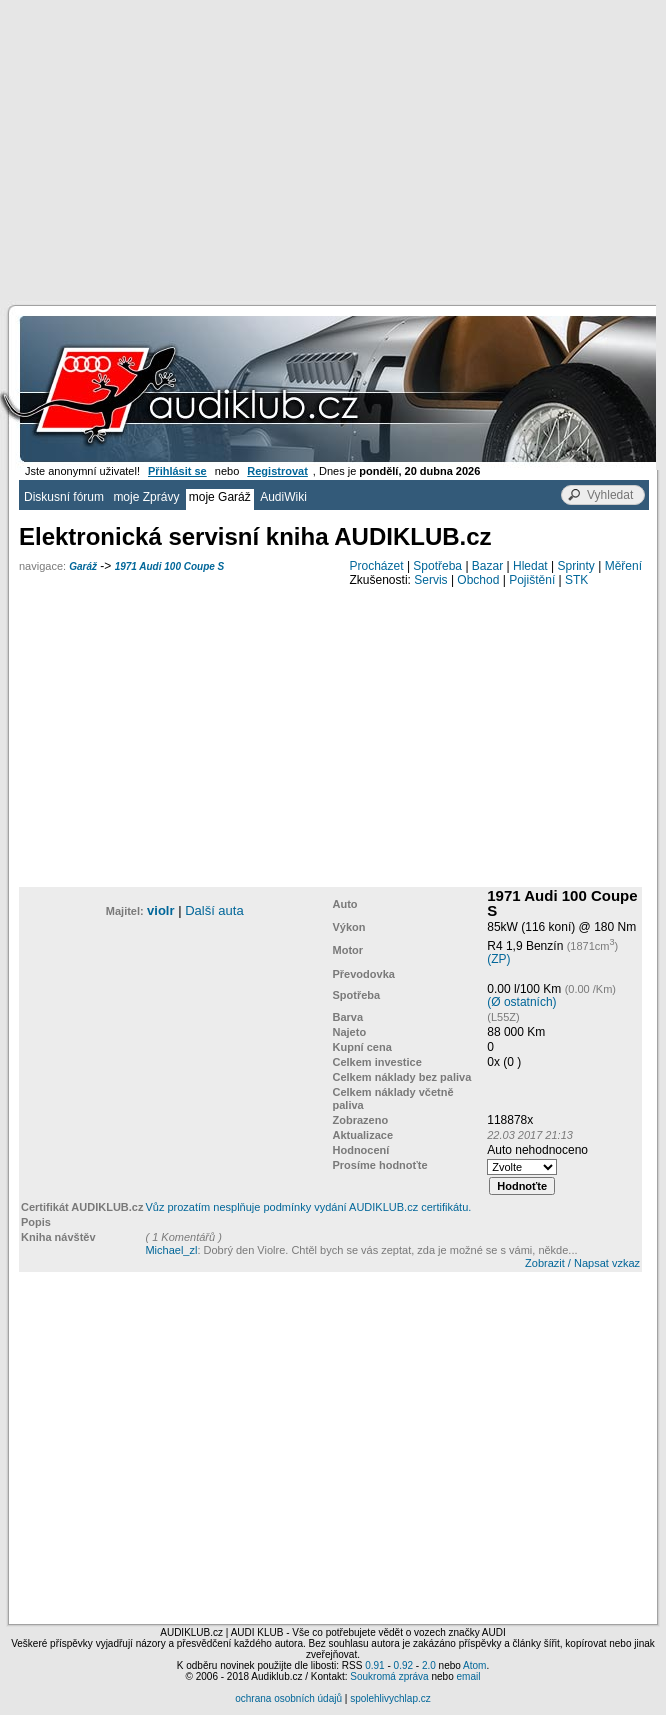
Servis (430, 580)
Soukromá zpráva (389, 1676)
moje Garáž (220, 497)
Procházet (377, 566)
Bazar (487, 566)
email (468, 1676)
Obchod (478, 580)
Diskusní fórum (64, 497)
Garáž (83, 566)
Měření (623, 566)
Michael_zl (171, 1250)
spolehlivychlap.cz (390, 1698)
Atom (474, 1665)
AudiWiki (283, 497)
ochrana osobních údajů (288, 1698)
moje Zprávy (146, 497)
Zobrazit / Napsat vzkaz (582, 1263)
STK (576, 580)
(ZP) (498, 959)
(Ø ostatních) (521, 1002)
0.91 (374, 1665)
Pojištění (532, 580)
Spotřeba (437, 566)
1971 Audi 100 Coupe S (170, 566)
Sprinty (575, 566)
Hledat (530, 566)
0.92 (403, 1665)
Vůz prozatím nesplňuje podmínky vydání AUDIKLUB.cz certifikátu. (308, 1207)
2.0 (429, 1665)
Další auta (214, 910)
